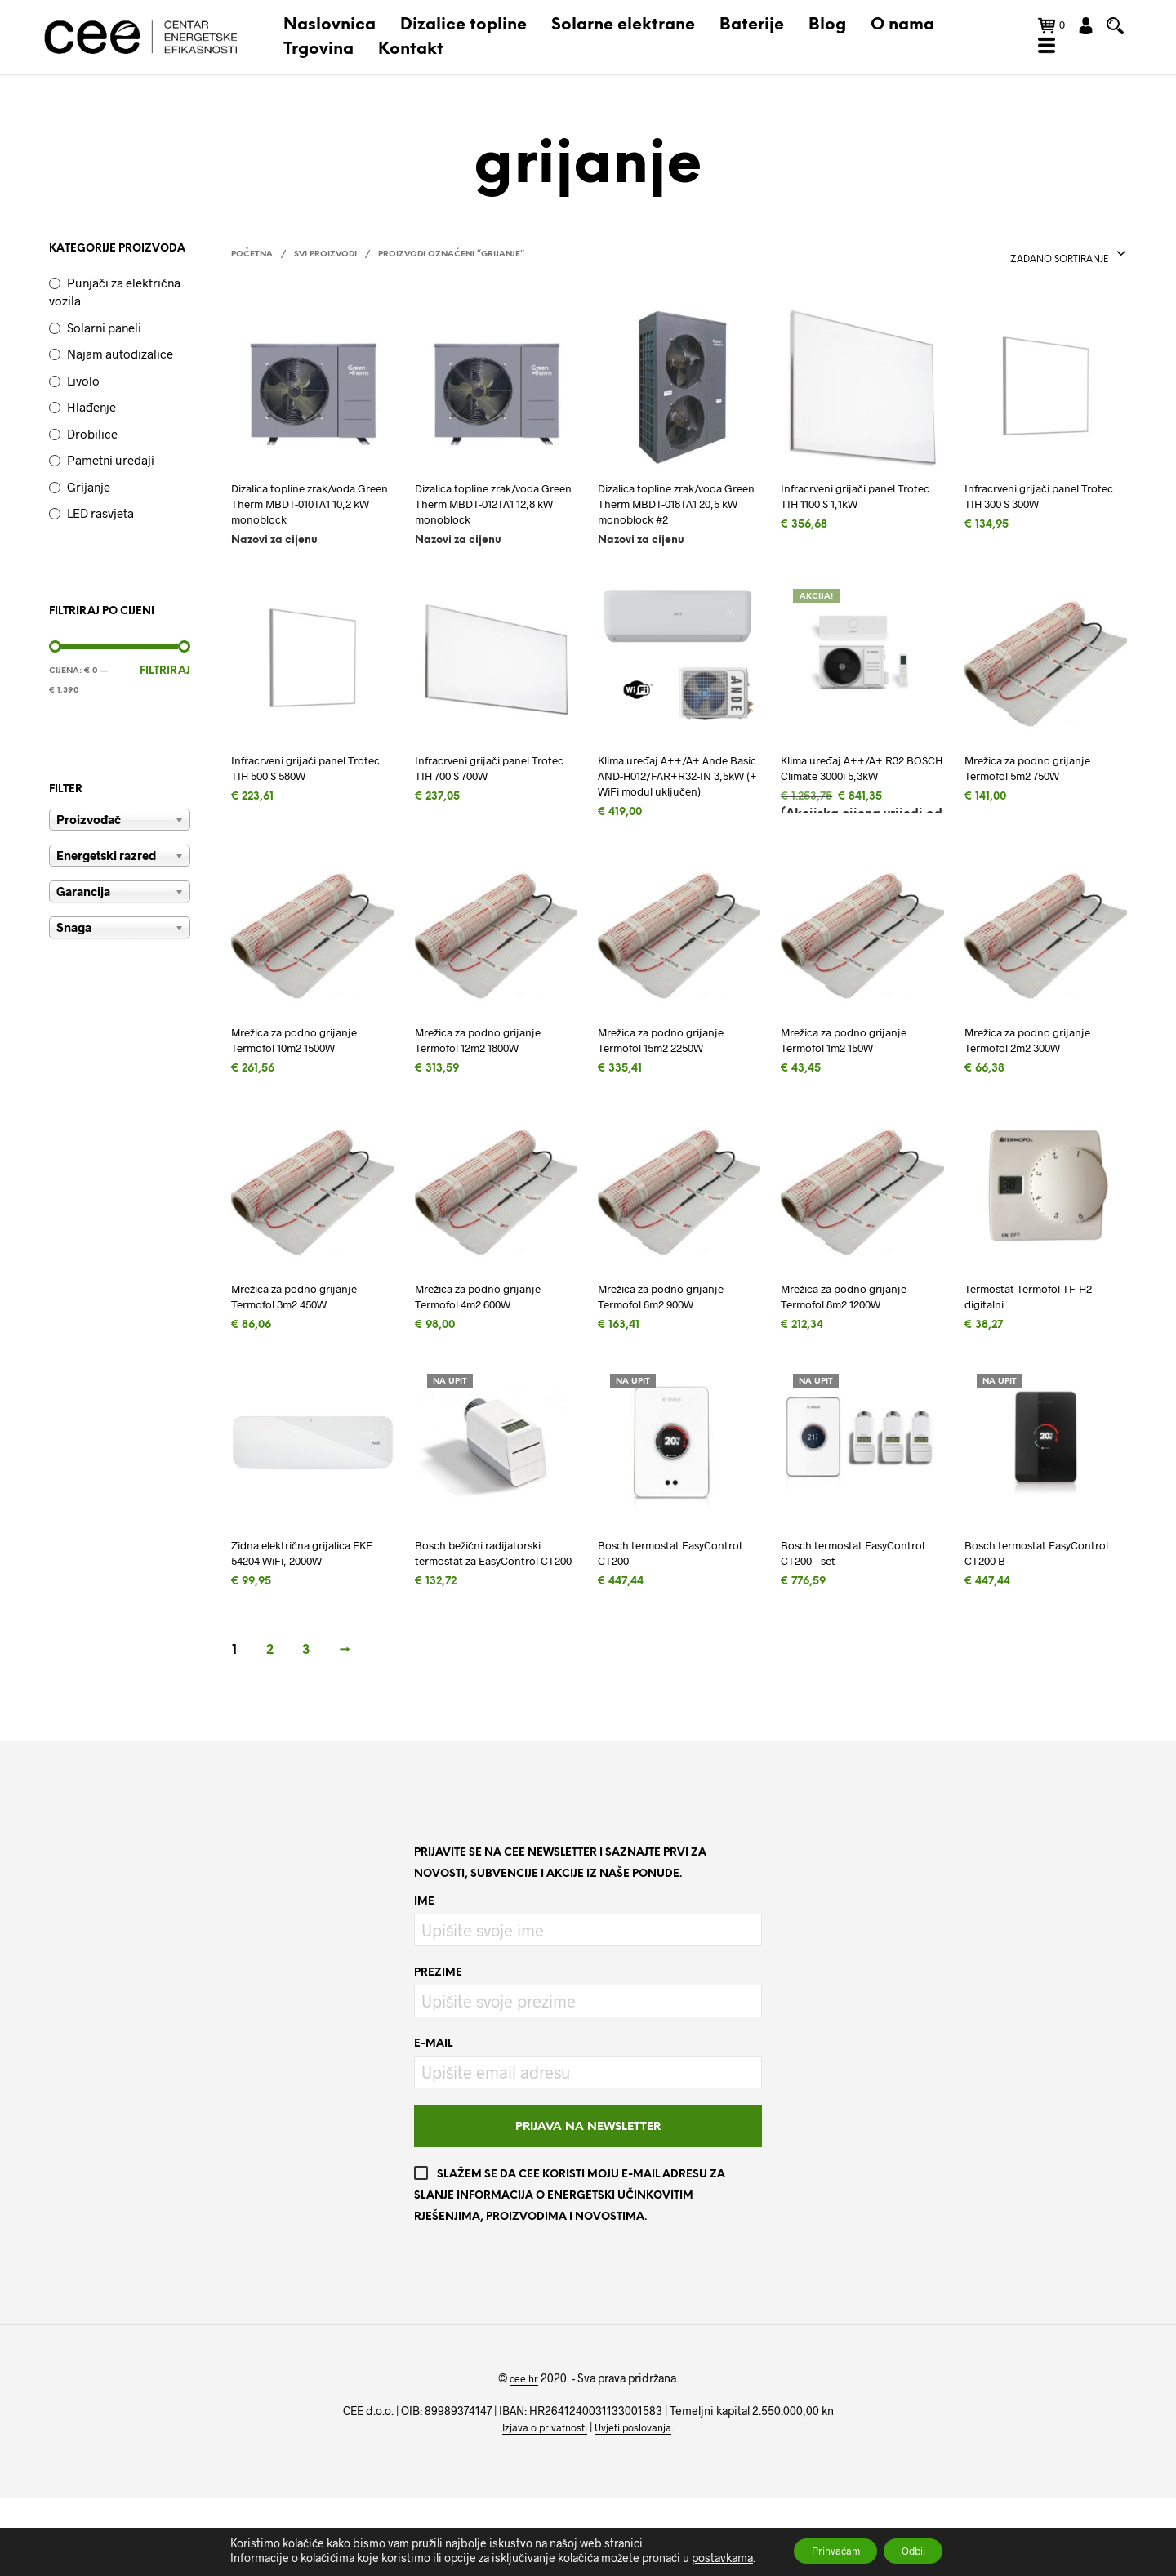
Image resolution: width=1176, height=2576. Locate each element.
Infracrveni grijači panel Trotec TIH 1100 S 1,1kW (849, 507)
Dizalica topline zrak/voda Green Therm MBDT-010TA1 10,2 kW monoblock (310, 517)
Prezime (438, 2051)
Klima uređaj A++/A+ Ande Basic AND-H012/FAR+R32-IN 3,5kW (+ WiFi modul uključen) (676, 807)
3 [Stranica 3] (306, 1729)
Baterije (752, 29)
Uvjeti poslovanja (638, 2505)
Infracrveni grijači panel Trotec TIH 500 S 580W (299, 788)
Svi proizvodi (325, 264)
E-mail (433, 2122)
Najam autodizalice (120, 362)
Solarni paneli (104, 336)
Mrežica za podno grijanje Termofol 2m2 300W (1039, 1086)
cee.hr (524, 2456)
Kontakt (411, 54)
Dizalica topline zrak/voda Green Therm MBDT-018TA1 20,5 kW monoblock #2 (676, 517)
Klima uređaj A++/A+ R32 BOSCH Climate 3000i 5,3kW (854, 798)
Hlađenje (91, 415)
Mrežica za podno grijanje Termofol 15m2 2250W (673, 1086)
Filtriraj (165, 680)
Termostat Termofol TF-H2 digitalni (1039, 1349)
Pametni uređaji (110, 468)
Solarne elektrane (624, 29)
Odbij (923, 2550)
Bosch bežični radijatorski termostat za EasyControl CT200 (489, 1619)
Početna (252, 264)
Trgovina (319, 54)
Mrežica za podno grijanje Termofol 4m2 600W (490, 1349)
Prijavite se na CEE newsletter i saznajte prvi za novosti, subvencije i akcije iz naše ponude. (560, 1942)
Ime (424, 1980)
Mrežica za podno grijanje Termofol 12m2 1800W (490, 1086)
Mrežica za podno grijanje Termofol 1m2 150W (856, 1086)
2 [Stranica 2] (270, 1729)
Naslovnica (330, 29)
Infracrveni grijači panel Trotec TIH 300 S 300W (1033, 507)
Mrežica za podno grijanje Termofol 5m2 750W (1039, 788)
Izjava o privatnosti (539, 2505)
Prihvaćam (826, 2550)
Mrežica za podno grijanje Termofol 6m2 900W (673, 1349)
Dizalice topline (464, 29)
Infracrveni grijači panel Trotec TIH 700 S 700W (483, 788)
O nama (903, 29)
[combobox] (1059, 263)
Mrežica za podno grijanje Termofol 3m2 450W (306, 1349)
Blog (828, 29)
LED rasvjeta (100, 522)
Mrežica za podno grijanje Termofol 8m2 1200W (856, 1349)
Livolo (83, 389)
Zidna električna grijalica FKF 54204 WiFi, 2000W (302, 1610)
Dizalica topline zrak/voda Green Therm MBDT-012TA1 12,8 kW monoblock (493, 517)
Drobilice (92, 442)
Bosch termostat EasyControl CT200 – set (851, 1610)
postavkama (702, 2558)
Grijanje (88, 495)
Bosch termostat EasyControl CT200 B (1026, 1610)
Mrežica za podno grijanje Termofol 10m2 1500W (306, 1086)
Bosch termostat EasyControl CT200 (654, 1610)
